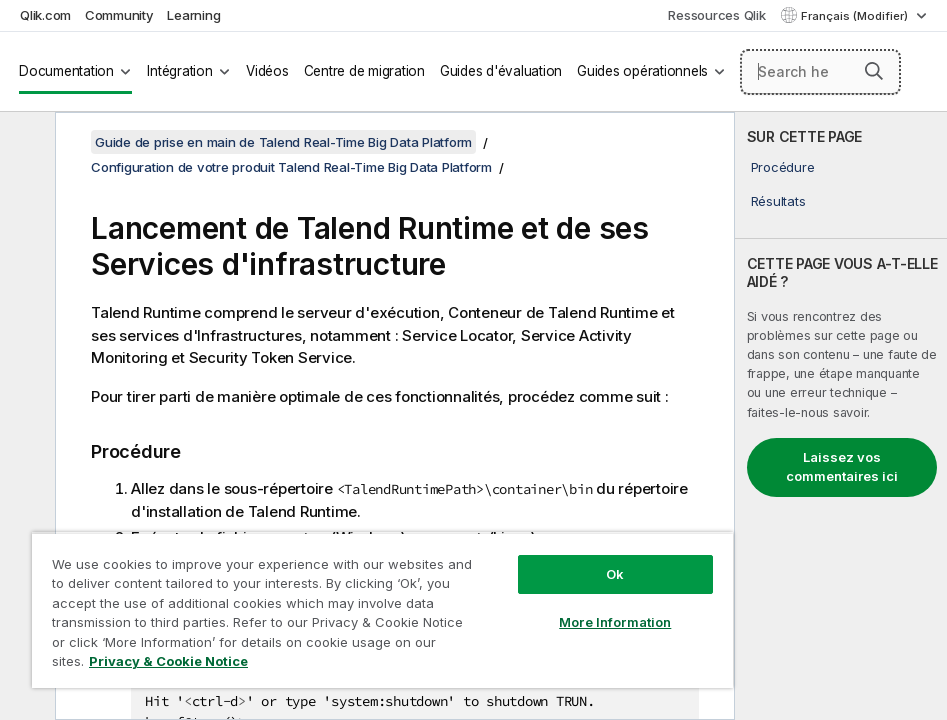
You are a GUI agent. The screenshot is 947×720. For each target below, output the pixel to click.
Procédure (783, 167)
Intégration (179, 71)
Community (119, 15)
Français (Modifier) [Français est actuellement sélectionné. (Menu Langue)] (856, 16)
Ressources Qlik (716, 15)
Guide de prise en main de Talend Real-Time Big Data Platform (283, 142)
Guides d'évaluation (501, 71)
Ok (615, 574)
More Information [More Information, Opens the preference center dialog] (615, 622)
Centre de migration (364, 71)
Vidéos (267, 71)
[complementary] (841, 416)
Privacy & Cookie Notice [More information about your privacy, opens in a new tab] (168, 661)
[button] (874, 71)
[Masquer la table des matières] (25, 143)
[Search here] (821, 72)
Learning (193, 15)
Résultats (778, 201)
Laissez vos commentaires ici (842, 467)
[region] (382, 610)
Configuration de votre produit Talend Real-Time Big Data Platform (291, 167)
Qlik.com (45, 15)
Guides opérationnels (642, 71)
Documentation (66, 71)
